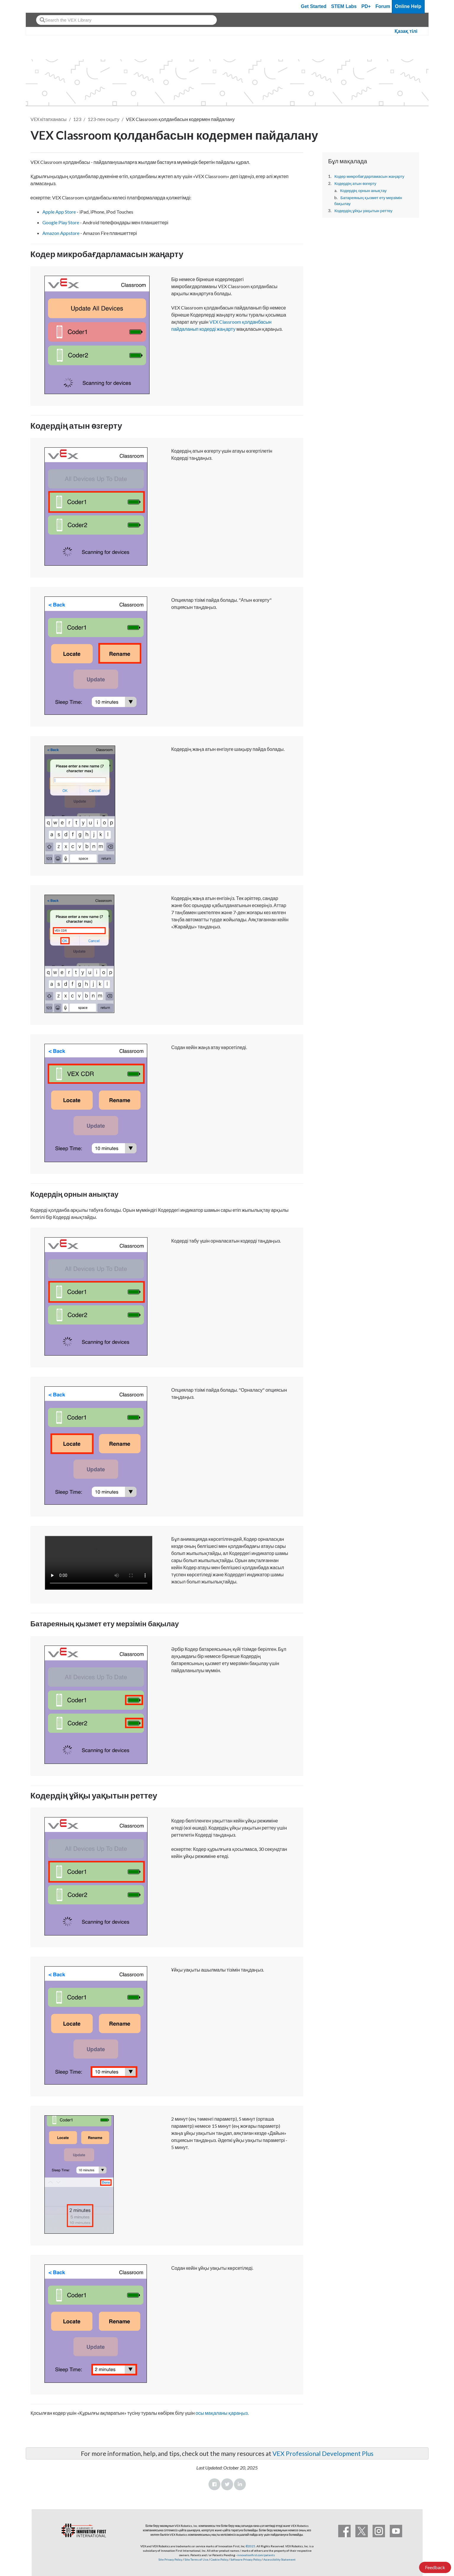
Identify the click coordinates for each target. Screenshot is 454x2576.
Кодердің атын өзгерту (355, 183)
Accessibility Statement (279, 2559)
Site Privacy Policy (170, 2559)
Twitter (227, 2484)
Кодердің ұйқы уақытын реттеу (363, 210)
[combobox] (126, 20)
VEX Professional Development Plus (322, 2453)
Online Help (408, 6)
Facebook (214, 2484)
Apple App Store (59, 211)
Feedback (435, 2567)
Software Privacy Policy (245, 2559)
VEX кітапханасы (49, 119)
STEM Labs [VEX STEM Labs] (344, 6)
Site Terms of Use (196, 2559)
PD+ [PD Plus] (366, 6)
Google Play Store (60, 222)
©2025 (250, 2546)
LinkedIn (240, 2484)
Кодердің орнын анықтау (363, 190)
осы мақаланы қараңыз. (221, 2413)
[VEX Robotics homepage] (42, 6)
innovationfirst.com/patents (256, 2555)
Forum (383, 6)
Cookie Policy (219, 2559)
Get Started (313, 6)
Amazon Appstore (60, 233)
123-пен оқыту (103, 119)
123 (77, 119)
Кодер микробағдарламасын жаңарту (369, 176)
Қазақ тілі (405, 31)
